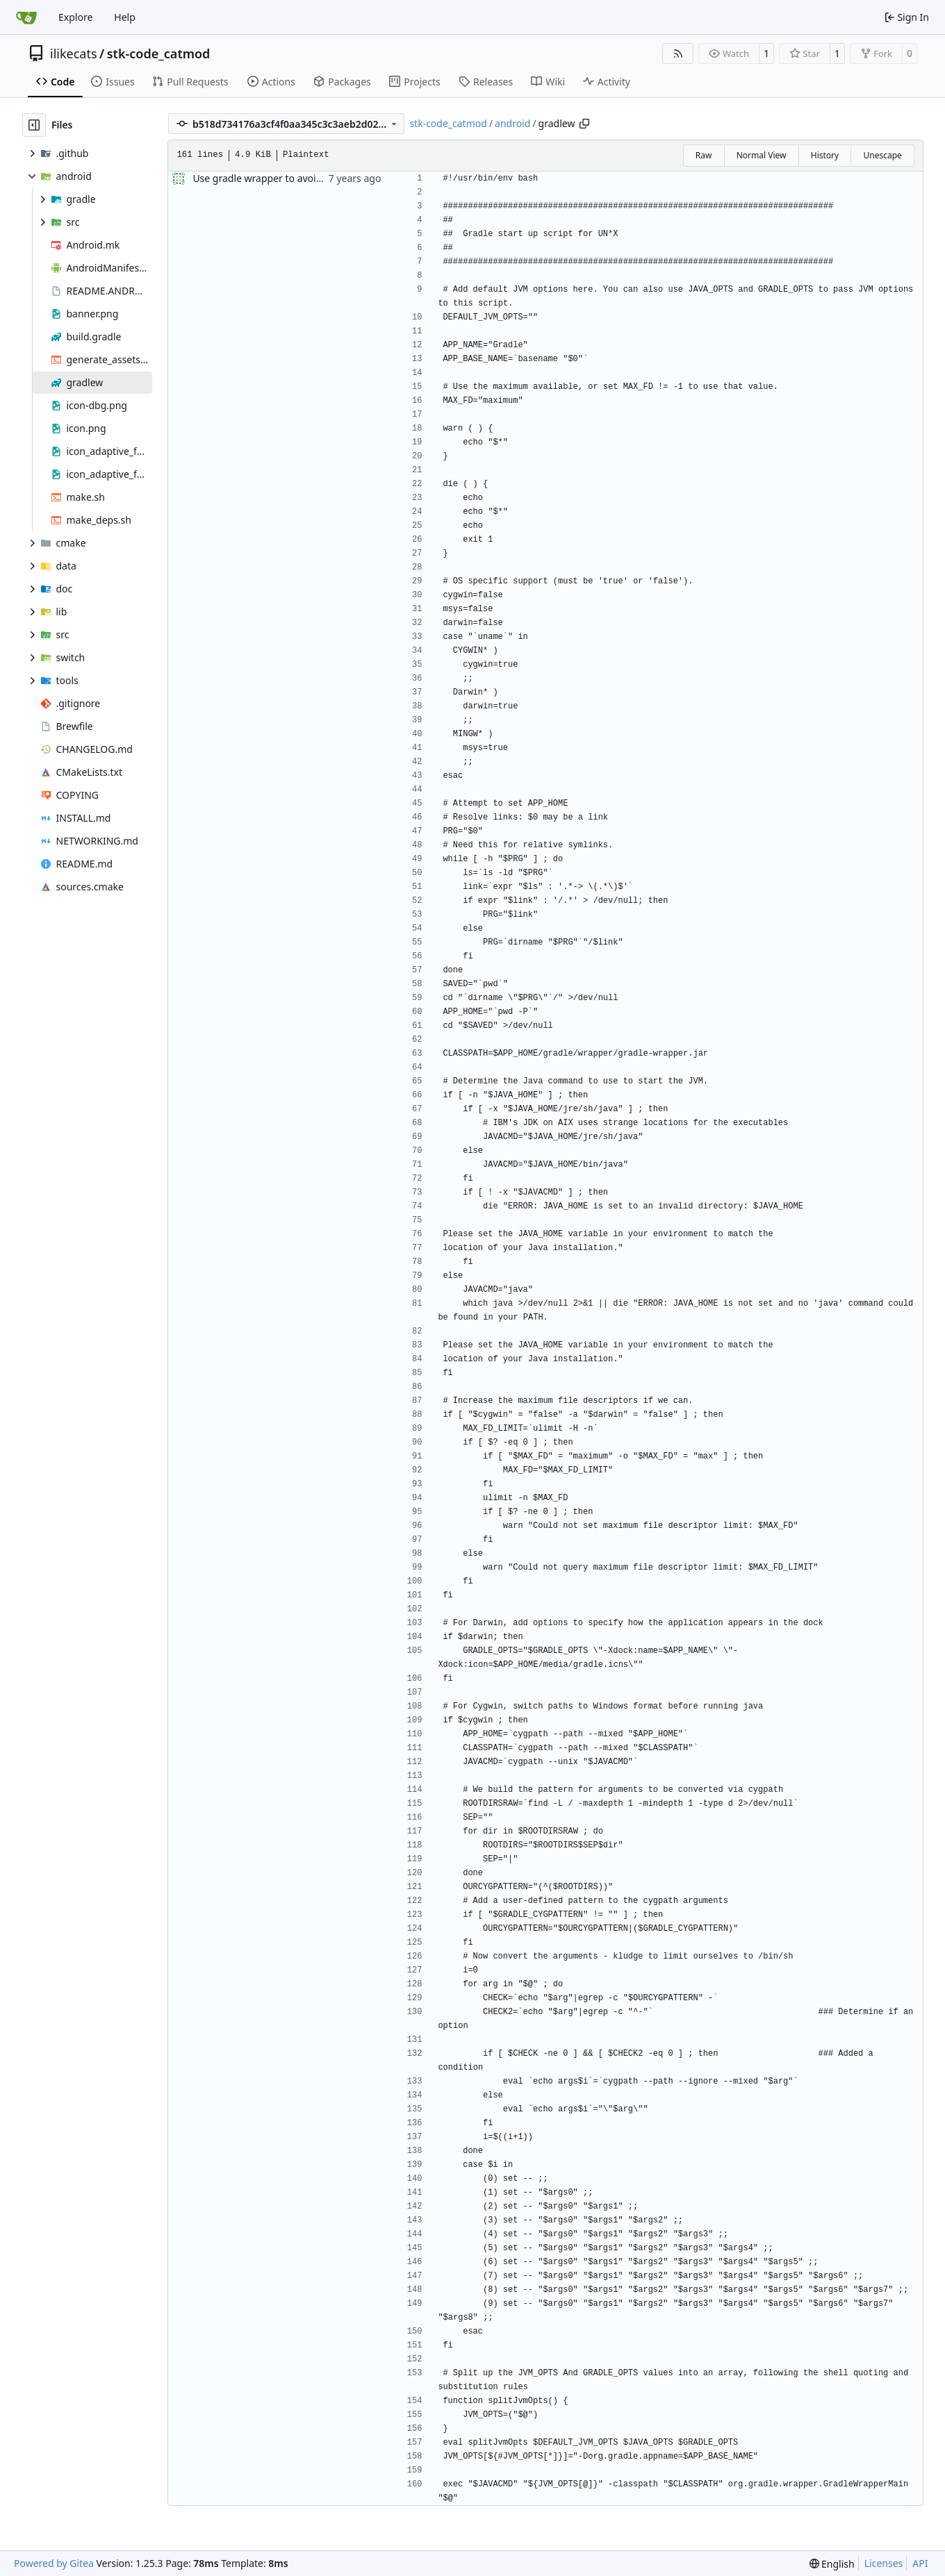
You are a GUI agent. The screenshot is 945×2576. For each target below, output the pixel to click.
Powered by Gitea (54, 2563)
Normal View (762, 155)
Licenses (883, 2563)
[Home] (26, 17)
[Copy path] (584, 123)
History (825, 155)
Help (124, 17)
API (920, 2563)
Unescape (882, 155)
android (512, 123)
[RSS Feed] (678, 53)
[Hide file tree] (34, 125)
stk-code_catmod (159, 53)
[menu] (832, 2563)
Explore (75, 17)
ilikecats (73, 53)
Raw (704, 155)
